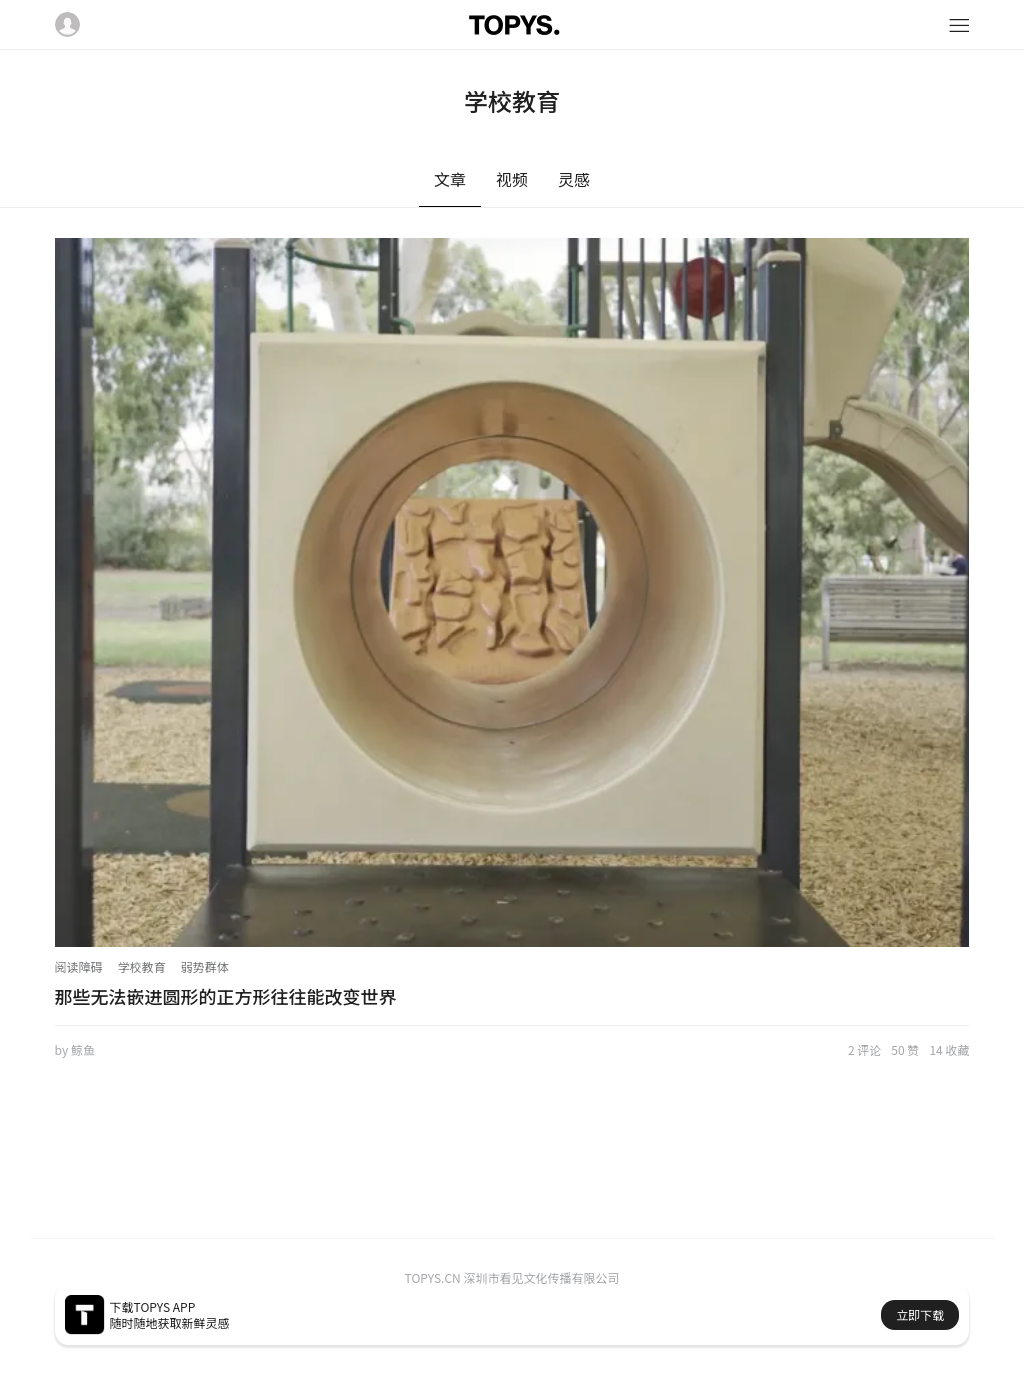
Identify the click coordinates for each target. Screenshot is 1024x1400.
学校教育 (142, 966)
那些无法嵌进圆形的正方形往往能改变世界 (226, 996)
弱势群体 (205, 966)
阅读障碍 (79, 966)
